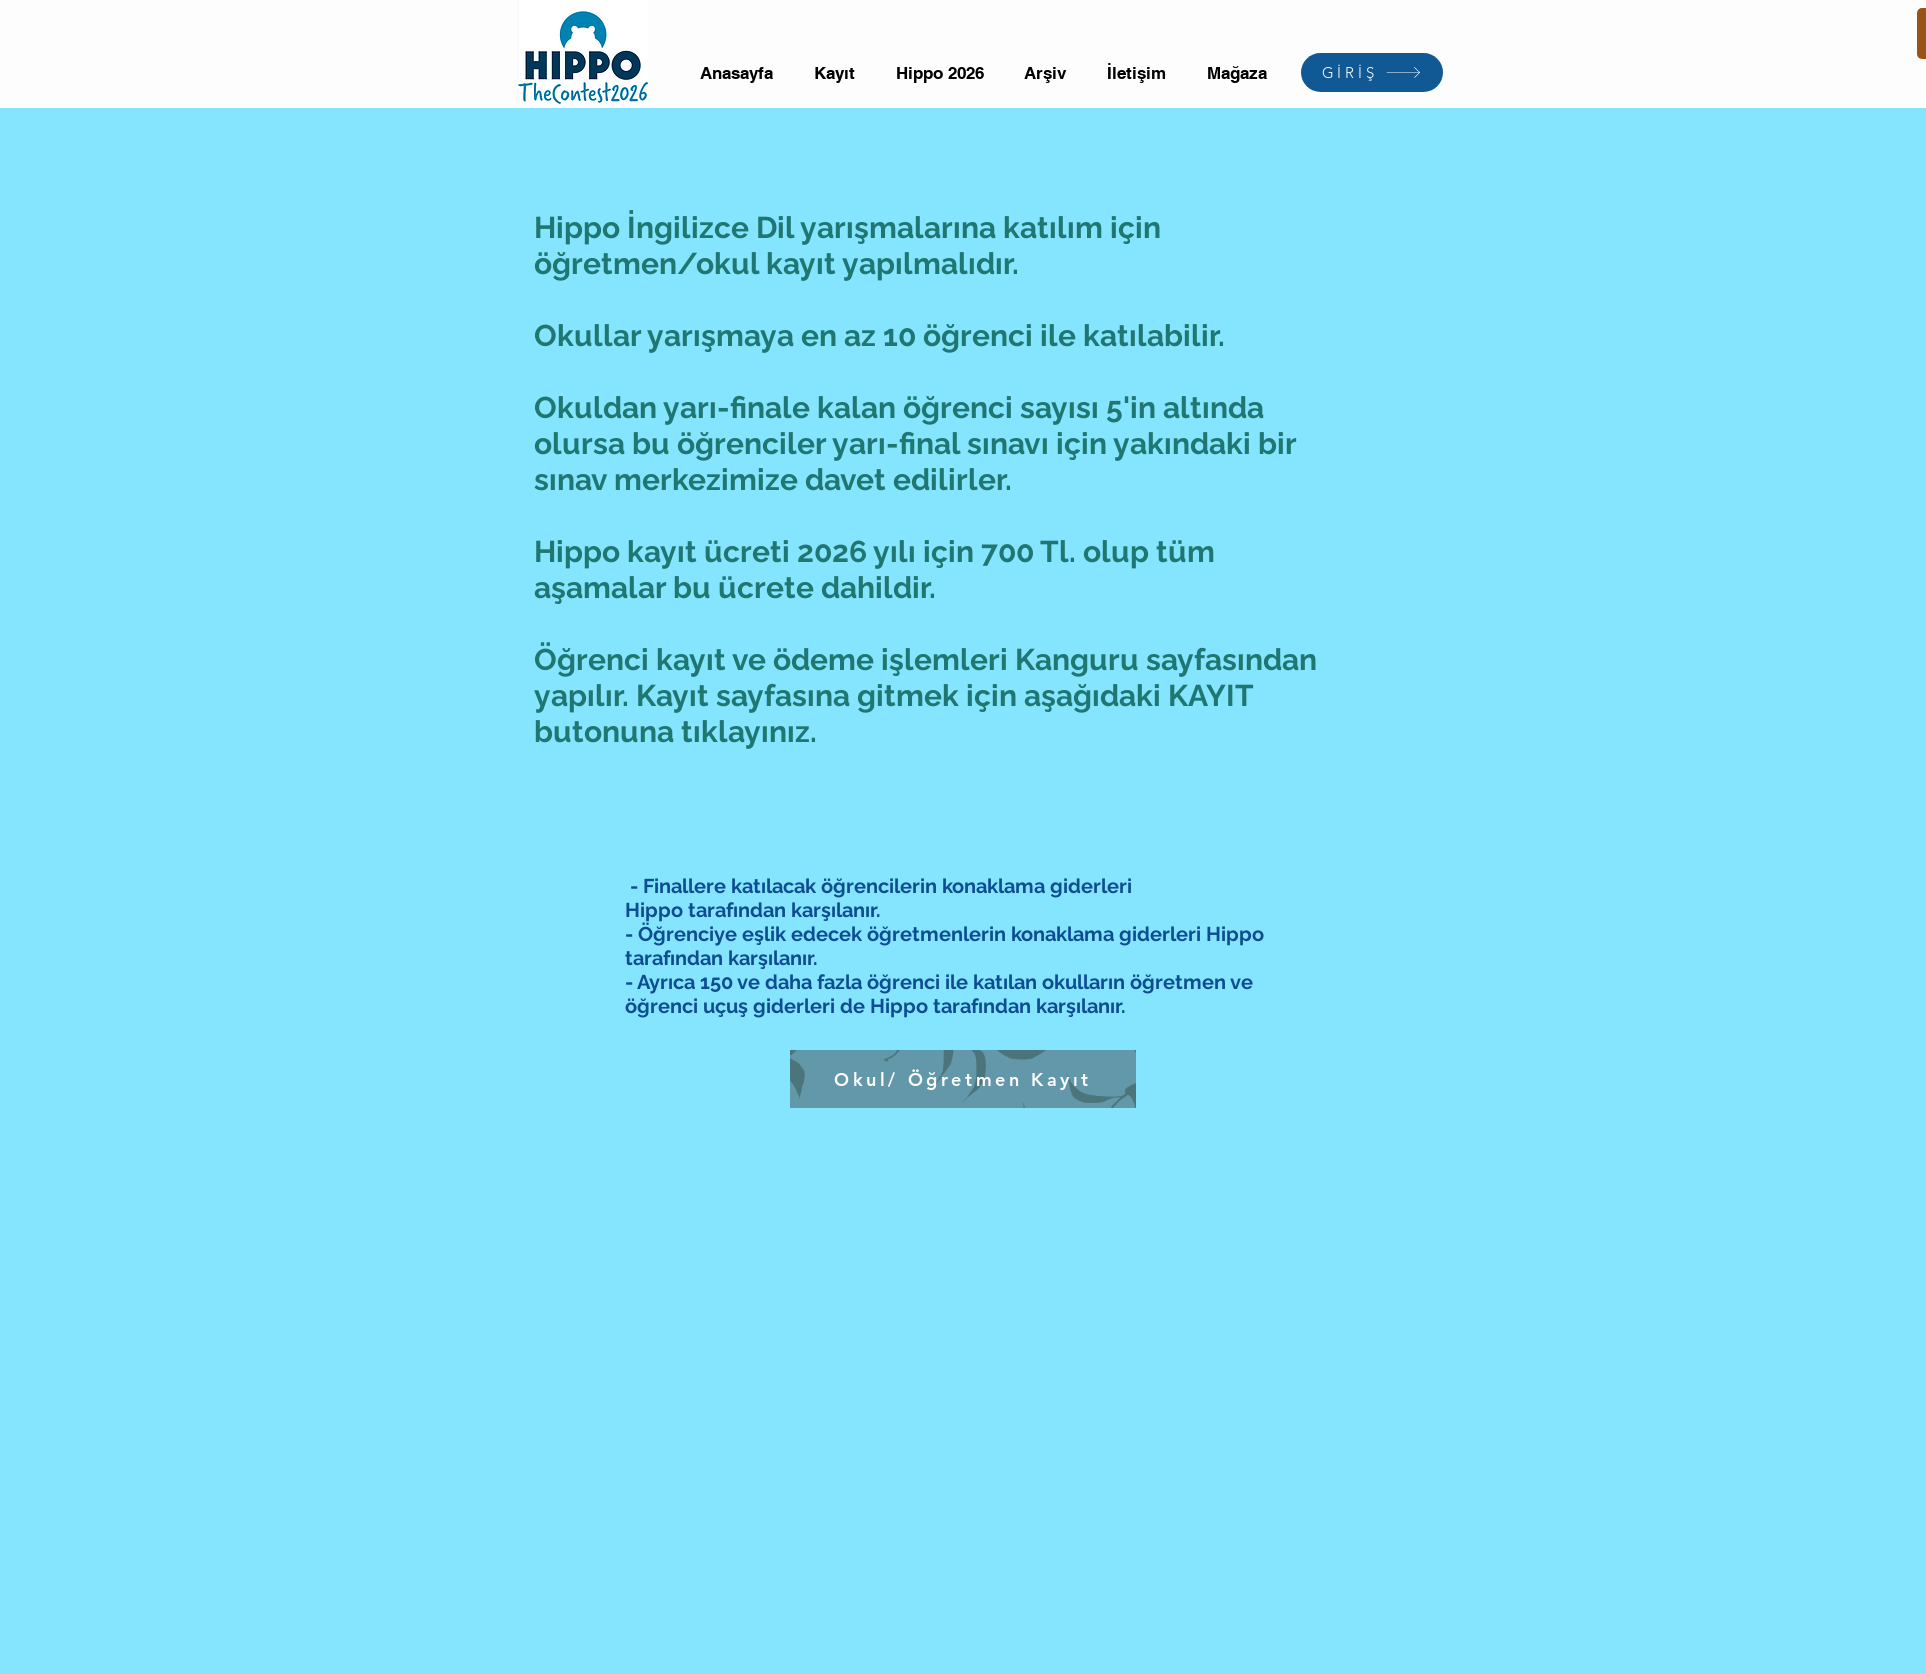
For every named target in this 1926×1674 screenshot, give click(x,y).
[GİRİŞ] (1372, 72)
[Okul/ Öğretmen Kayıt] (963, 1079)
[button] (835, 73)
